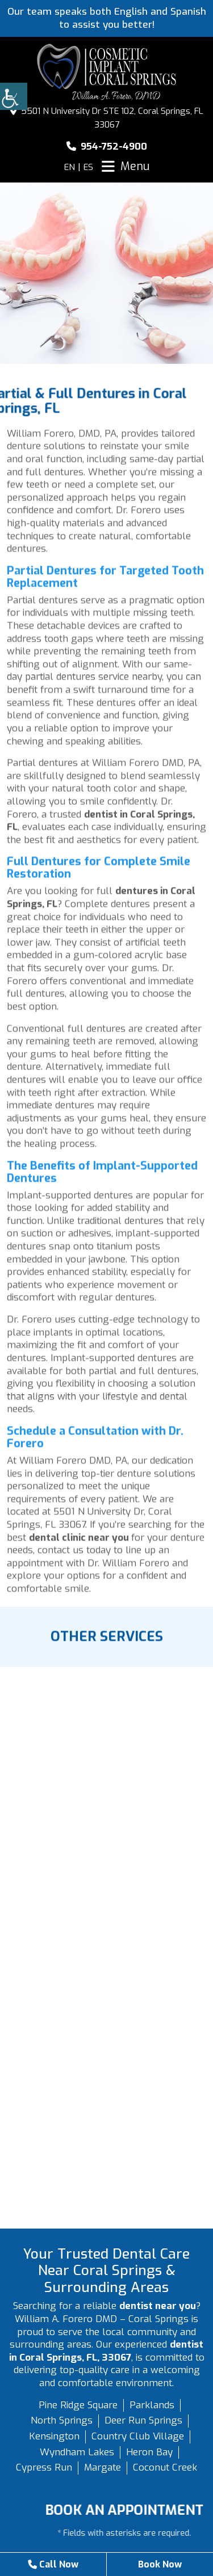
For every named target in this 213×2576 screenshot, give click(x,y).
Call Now (52, 2564)
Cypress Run (44, 2467)
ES (88, 167)
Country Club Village (137, 2436)
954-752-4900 (106, 146)
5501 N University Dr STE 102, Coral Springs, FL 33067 (106, 117)
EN (69, 167)
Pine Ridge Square (78, 2405)
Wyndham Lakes (77, 2452)
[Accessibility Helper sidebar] (13, 96)
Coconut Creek (165, 2467)
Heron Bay (149, 2452)
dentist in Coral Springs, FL (101, 826)
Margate (102, 2467)
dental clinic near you (80, 1542)
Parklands (152, 2405)
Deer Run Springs (143, 2420)
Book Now (160, 2564)
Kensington (54, 2436)
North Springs (62, 2420)
